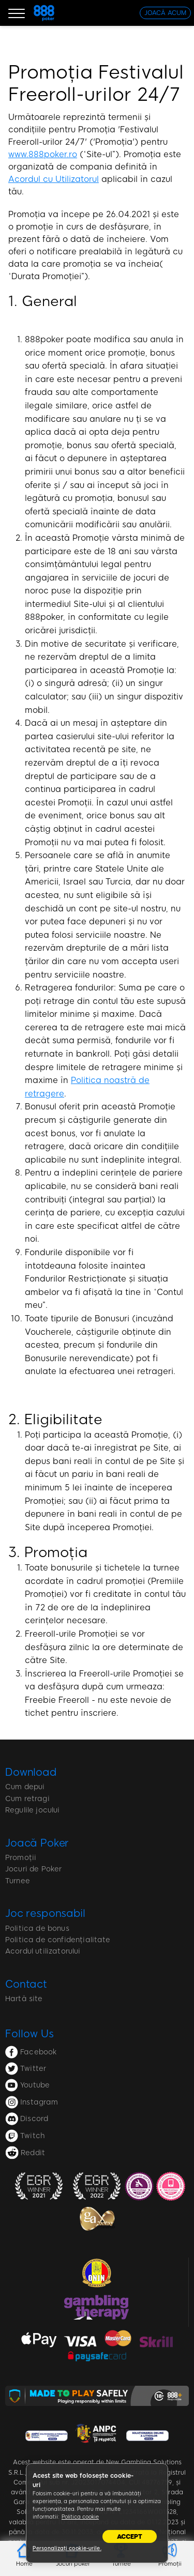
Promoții (20, 1857)
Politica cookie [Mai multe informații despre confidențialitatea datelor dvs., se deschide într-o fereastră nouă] (80, 2516)
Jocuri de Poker (33, 1869)
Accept (129, 2536)
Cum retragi (27, 1798)
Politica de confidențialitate (58, 1939)
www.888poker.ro (42, 154)
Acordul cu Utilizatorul (53, 179)
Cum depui (24, 1786)
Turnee (17, 1881)
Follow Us (29, 2034)
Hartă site (24, 1998)
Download (31, 1772)
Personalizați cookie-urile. (67, 2548)
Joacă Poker (37, 1843)
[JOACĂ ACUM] (165, 13)
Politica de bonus (37, 1928)
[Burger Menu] (16, 13)
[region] (97, 2513)
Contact (26, 1984)
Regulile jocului (32, 1810)
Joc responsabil (45, 1913)
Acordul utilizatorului (43, 1951)
